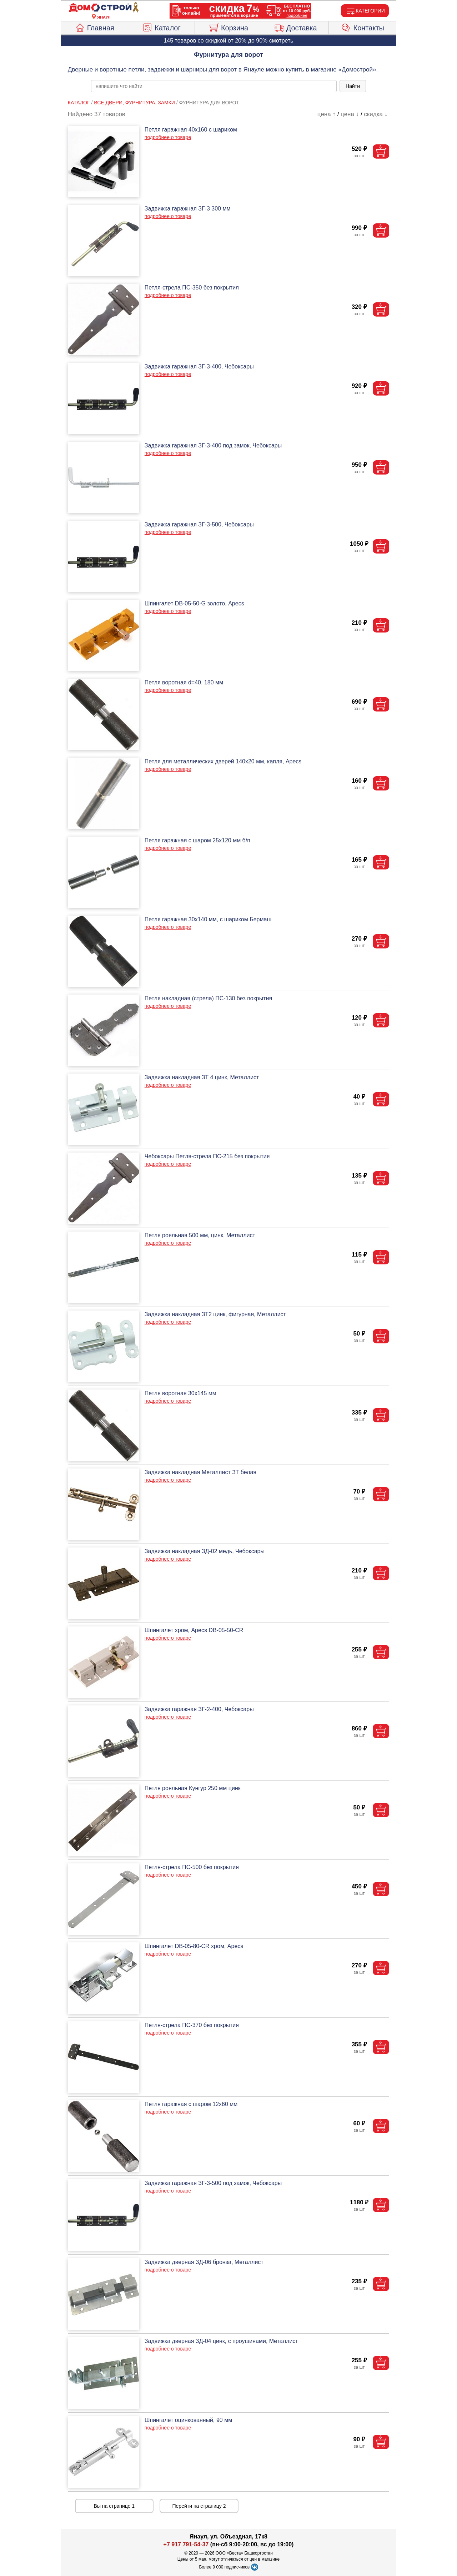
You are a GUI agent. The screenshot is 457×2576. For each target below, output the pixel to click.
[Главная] (104, 8)
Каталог (161, 26)
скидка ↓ (375, 114)
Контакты (362, 26)
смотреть (281, 41)
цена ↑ (326, 114)
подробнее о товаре (168, 137)
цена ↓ (350, 114)
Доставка (295, 26)
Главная (94, 26)
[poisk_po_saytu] (214, 86)
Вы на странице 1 (114, 2506)
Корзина (228, 26)
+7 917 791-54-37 (186, 2544)
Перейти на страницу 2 (199, 2506)
